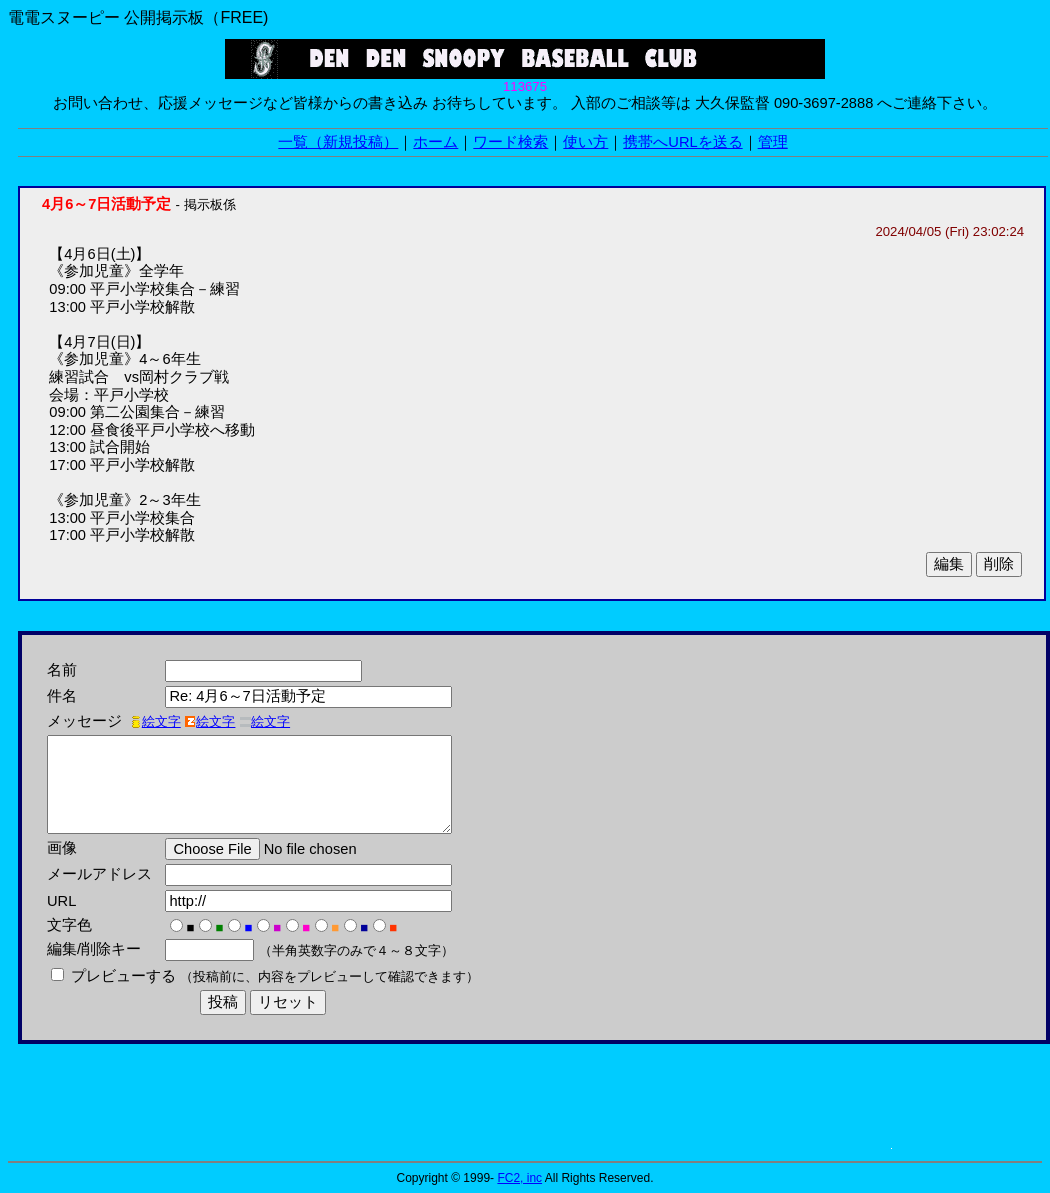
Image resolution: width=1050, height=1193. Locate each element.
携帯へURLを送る (682, 142)
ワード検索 (510, 142)
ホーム (435, 142)
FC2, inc (519, 1178)
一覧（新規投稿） (338, 142)
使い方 (585, 142)
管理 (773, 142)
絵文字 (155, 721)
